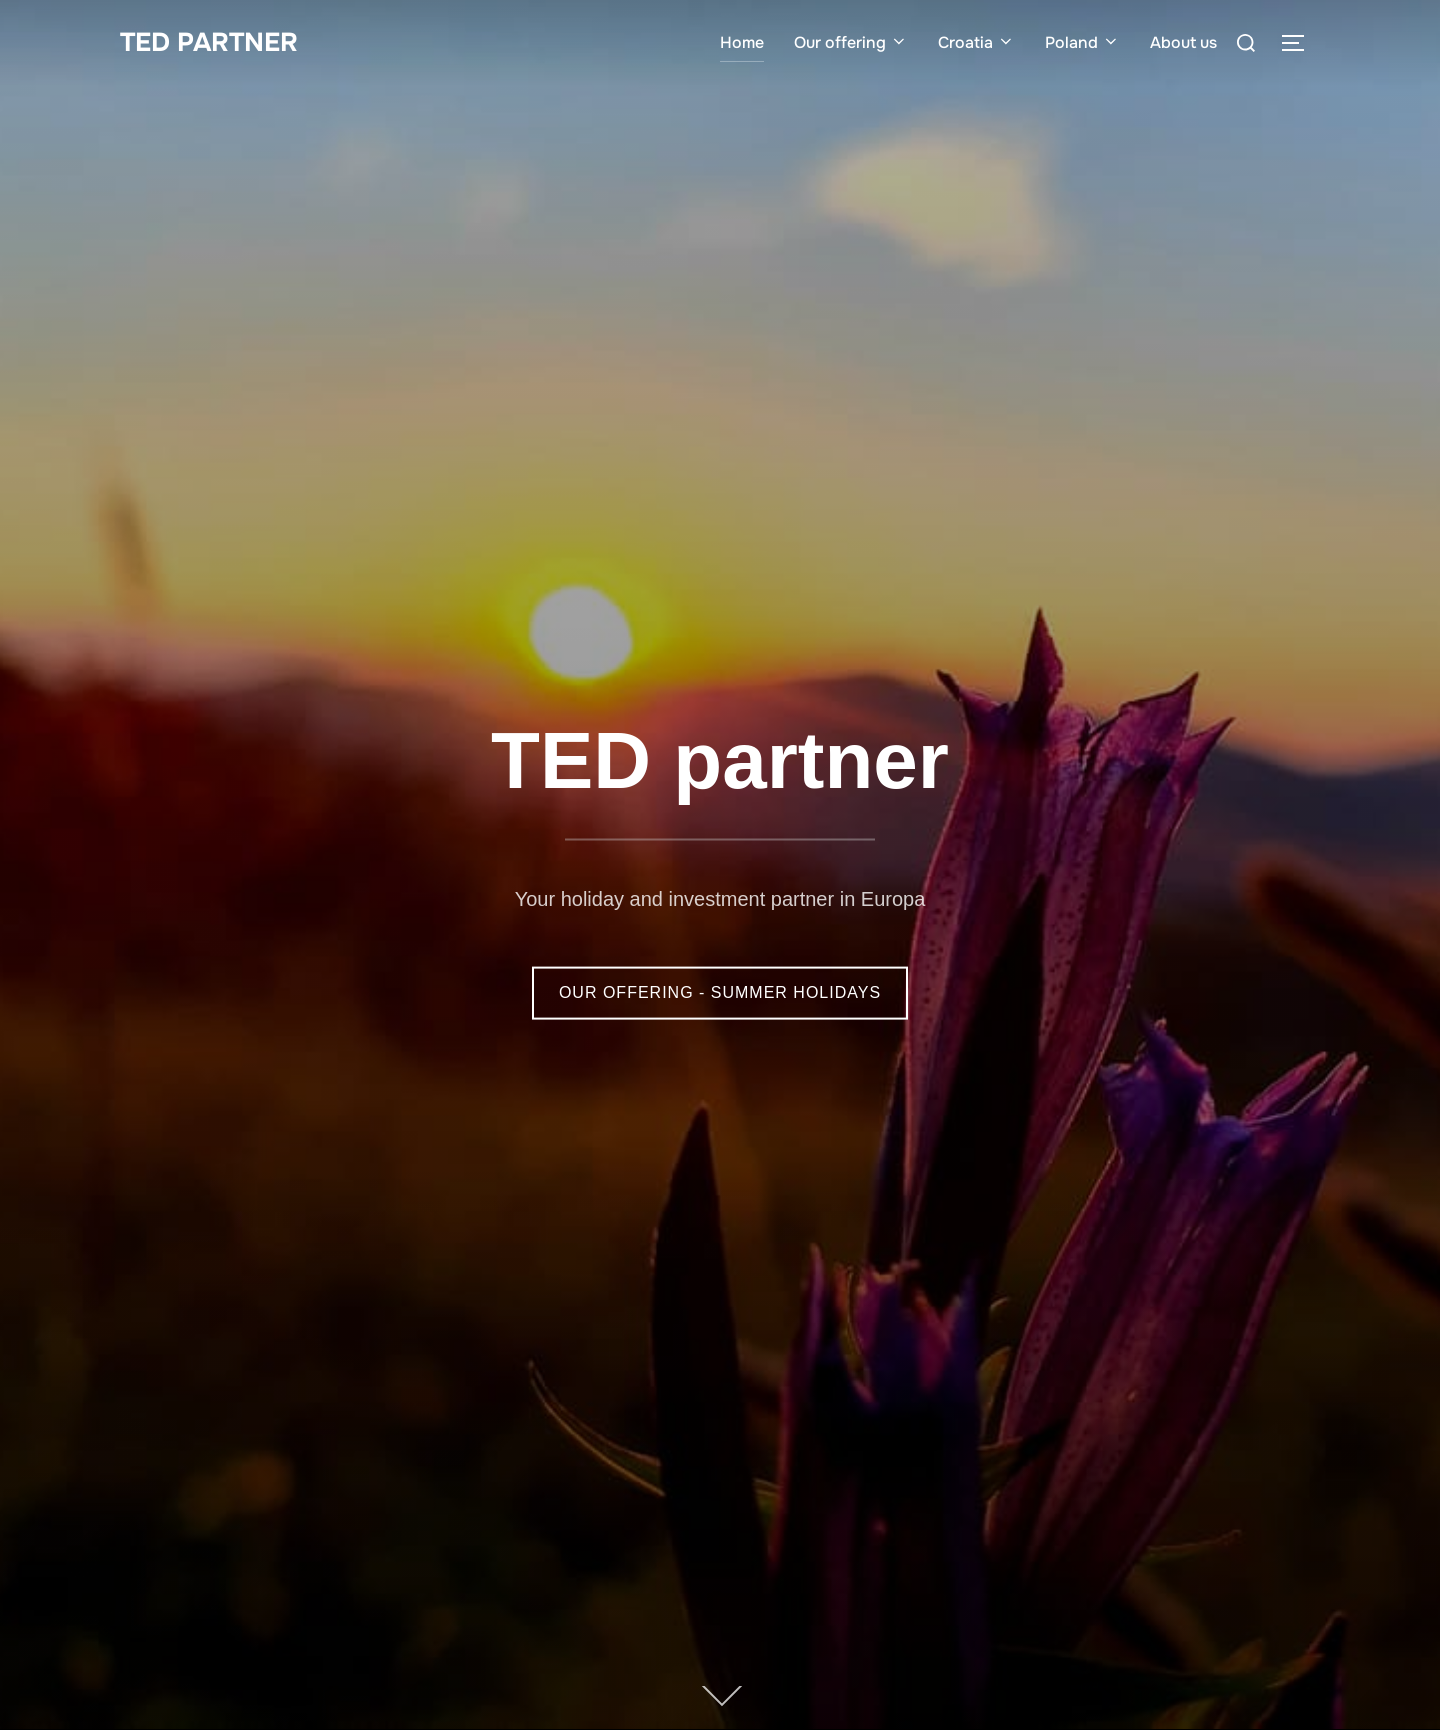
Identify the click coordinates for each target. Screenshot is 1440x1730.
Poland (1082, 42)
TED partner (720, 760)
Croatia (976, 42)
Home (742, 42)
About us (1183, 42)
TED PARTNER (209, 42)
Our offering (851, 42)
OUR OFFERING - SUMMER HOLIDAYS (720, 992)
